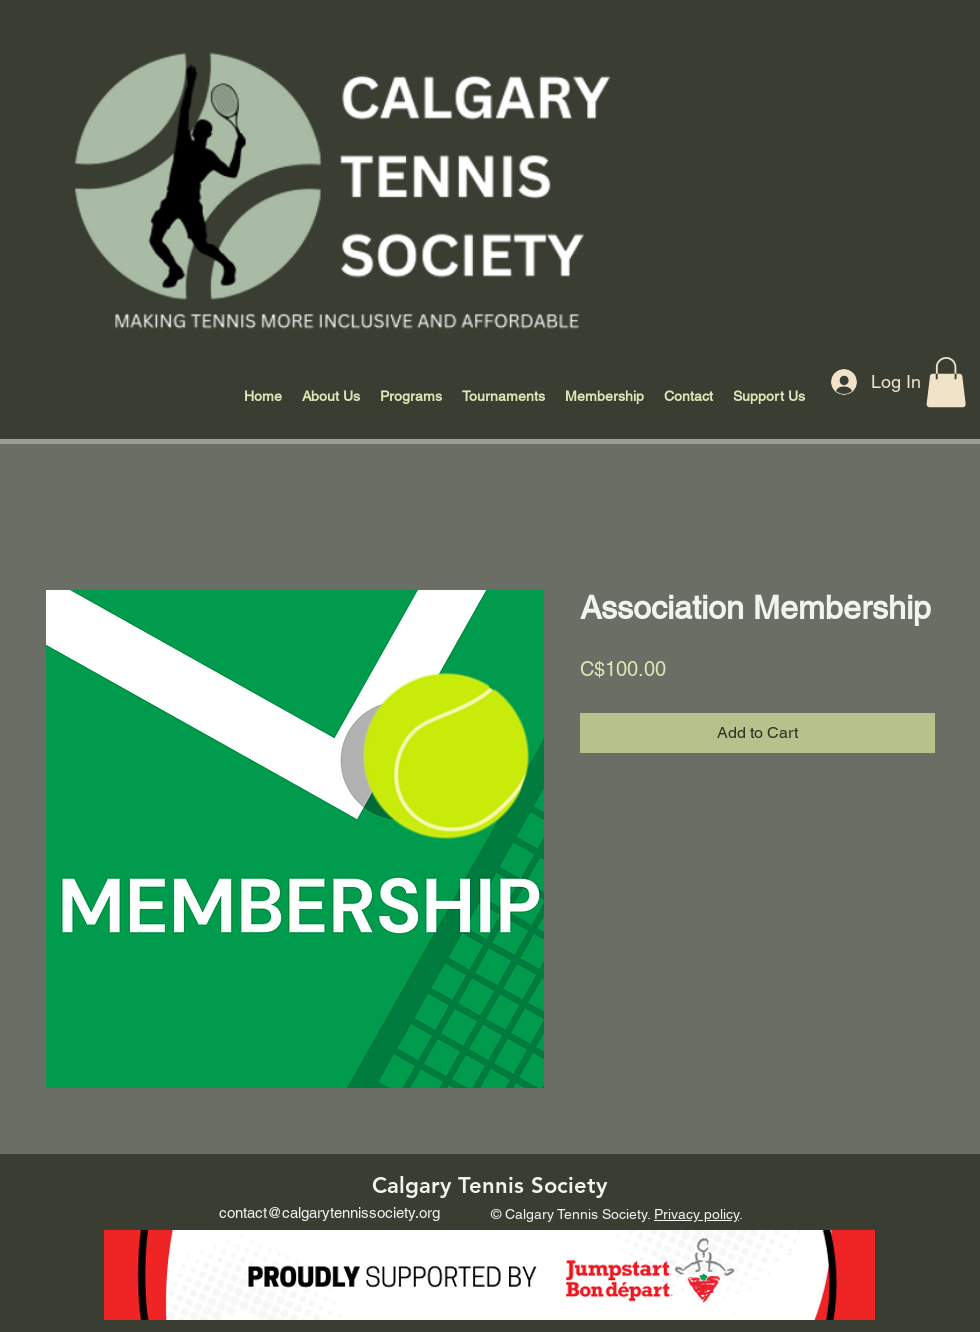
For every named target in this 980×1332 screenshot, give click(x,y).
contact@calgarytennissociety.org (329, 1212)
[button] (946, 382)
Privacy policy (696, 1214)
